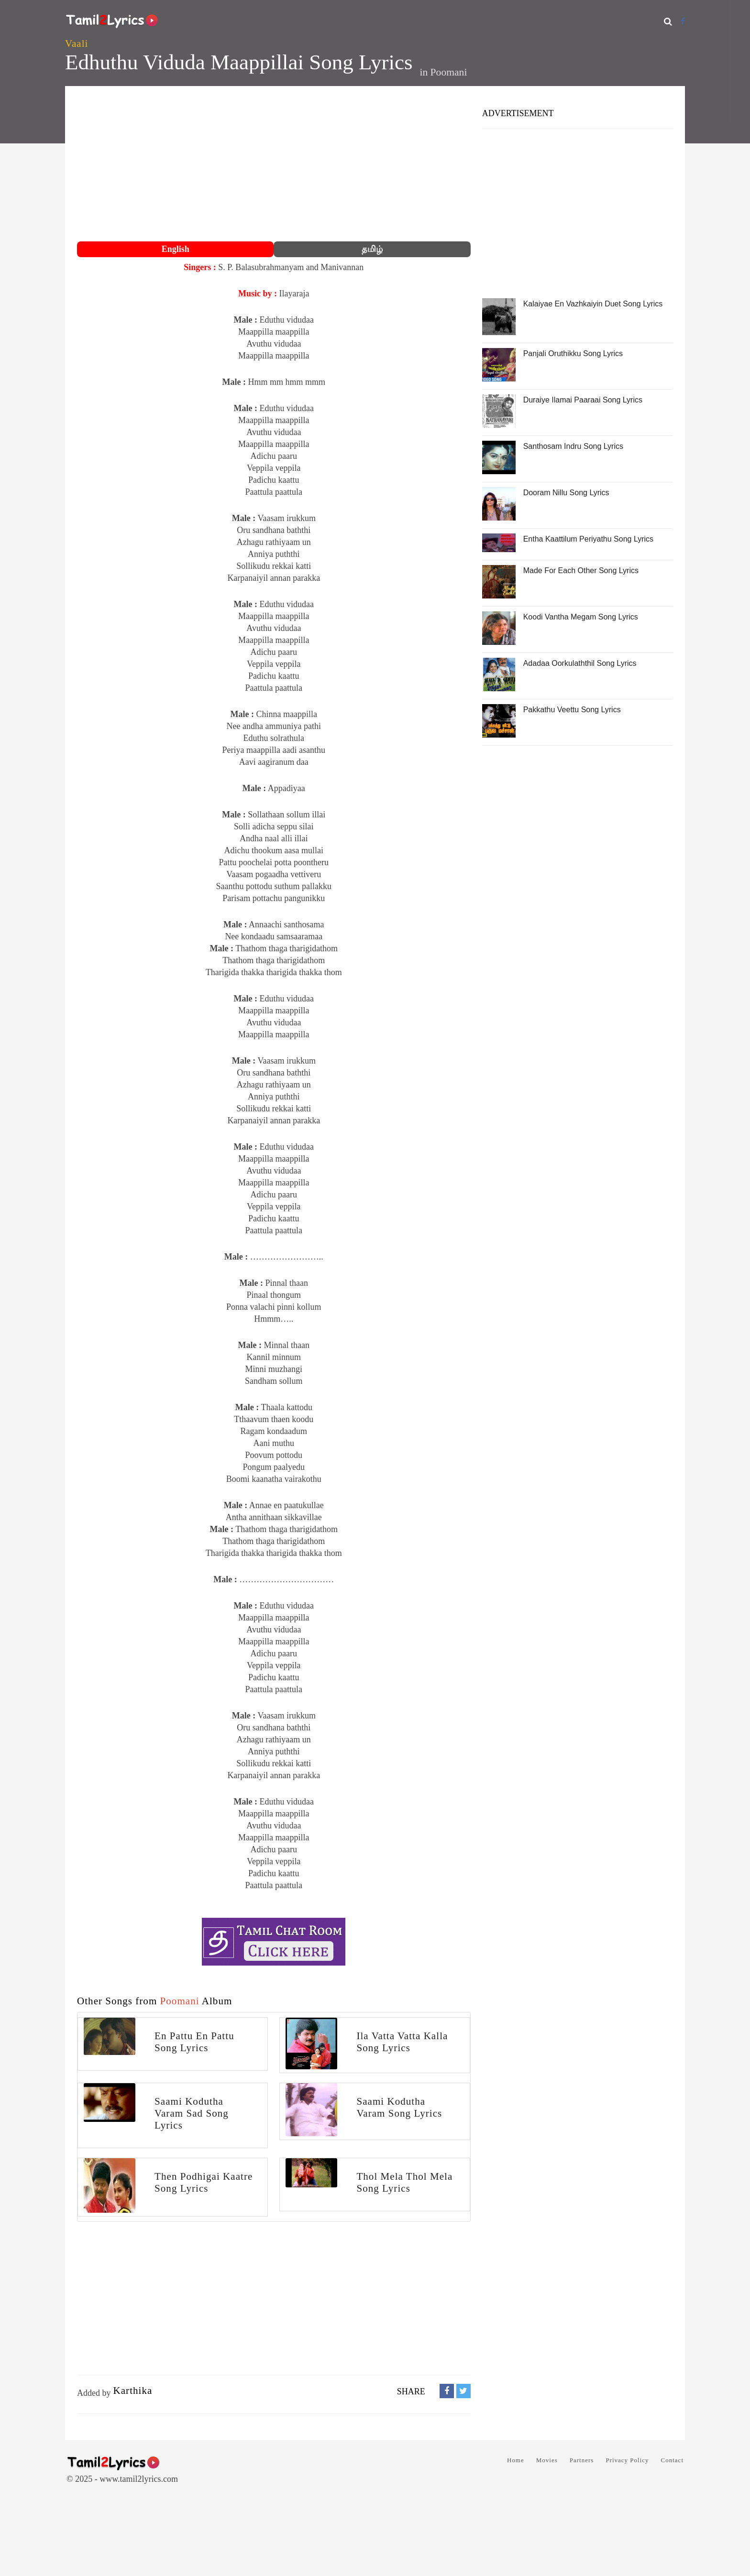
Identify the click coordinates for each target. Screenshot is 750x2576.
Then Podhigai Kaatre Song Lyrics (203, 2182)
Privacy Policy (627, 2460)
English (175, 249)
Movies (547, 2460)
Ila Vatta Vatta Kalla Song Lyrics (402, 2042)
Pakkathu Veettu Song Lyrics (572, 710)
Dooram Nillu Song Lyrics (566, 493)
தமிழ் (372, 249)
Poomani (448, 72)
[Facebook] (683, 21)
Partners (582, 2460)
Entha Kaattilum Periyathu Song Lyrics (588, 539)
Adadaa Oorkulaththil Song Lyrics (580, 663)
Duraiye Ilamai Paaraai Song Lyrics (582, 400)
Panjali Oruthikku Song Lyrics (573, 353)
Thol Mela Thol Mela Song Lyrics (404, 2182)
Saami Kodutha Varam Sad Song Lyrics (191, 2113)
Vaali (76, 43)
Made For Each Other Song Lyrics (581, 570)
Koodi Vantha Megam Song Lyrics (580, 617)
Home (515, 2460)
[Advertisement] (274, 165)
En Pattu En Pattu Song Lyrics (194, 2042)
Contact (672, 2460)
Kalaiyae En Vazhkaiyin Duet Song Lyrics (593, 304)
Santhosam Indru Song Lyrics (573, 446)
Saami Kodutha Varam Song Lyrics (399, 2107)
